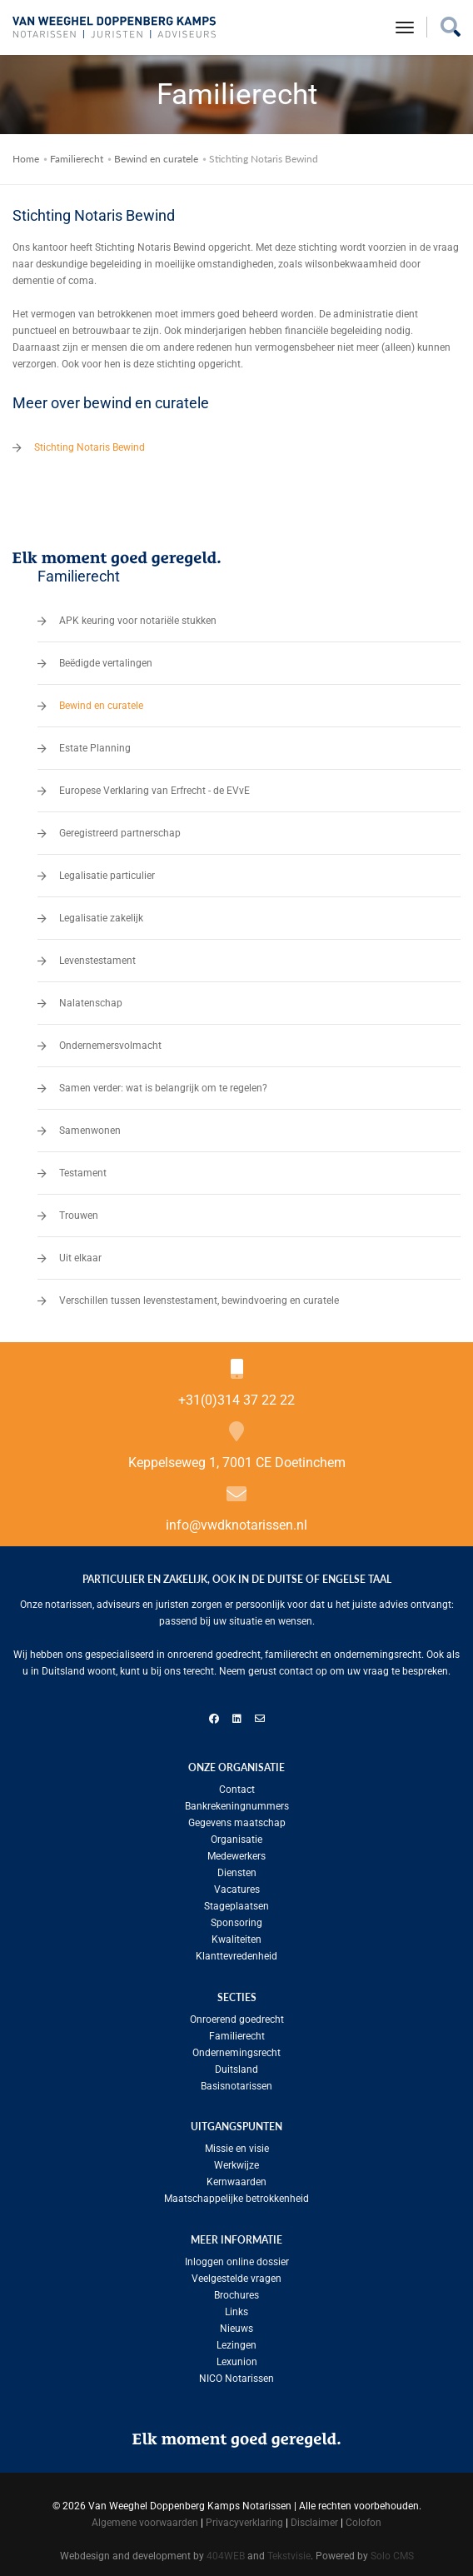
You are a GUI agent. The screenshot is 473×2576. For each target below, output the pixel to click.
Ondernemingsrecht (236, 2048)
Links (236, 2307)
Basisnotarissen (236, 2081)
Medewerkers (236, 1851)
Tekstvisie (289, 2551)
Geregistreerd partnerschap (120, 828)
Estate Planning (95, 743)
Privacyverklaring (244, 2518)
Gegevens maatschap (237, 1818)
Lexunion (237, 2357)
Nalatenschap (90, 998)
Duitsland (236, 2064)
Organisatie (236, 1834)
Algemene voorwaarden (145, 2518)
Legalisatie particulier (107, 870)
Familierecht (76, 153)
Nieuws (236, 2323)
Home (25, 153)
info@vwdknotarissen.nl (236, 1520)
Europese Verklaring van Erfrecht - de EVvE (154, 785)
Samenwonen (90, 1125)
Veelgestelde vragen (236, 2273)
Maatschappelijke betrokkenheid (236, 2193)
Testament (83, 1168)
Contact (237, 1784)
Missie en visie (237, 2143)
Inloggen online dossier (237, 2257)
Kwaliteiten (236, 1934)
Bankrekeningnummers (237, 1801)
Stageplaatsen (236, 1901)
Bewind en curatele (156, 153)
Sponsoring (236, 1918)
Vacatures (237, 1884)
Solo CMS (392, 2551)
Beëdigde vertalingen (105, 658)
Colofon (363, 2518)
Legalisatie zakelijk (101, 913)
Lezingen (236, 2340)
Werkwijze (236, 2160)
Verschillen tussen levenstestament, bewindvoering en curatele (199, 1295)
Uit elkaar (80, 1253)
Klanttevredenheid (236, 1951)
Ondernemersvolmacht (110, 1040)
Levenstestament (97, 955)
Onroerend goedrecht (237, 2014)
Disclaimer (314, 2518)
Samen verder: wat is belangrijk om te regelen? (163, 1083)
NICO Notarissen (236, 2373)
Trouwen (78, 1210)
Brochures (236, 2290)
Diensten (236, 1868)
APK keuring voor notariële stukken (138, 616)
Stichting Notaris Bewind (89, 442)
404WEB (226, 2551)
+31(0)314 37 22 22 (236, 1395)
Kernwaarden (236, 2177)
